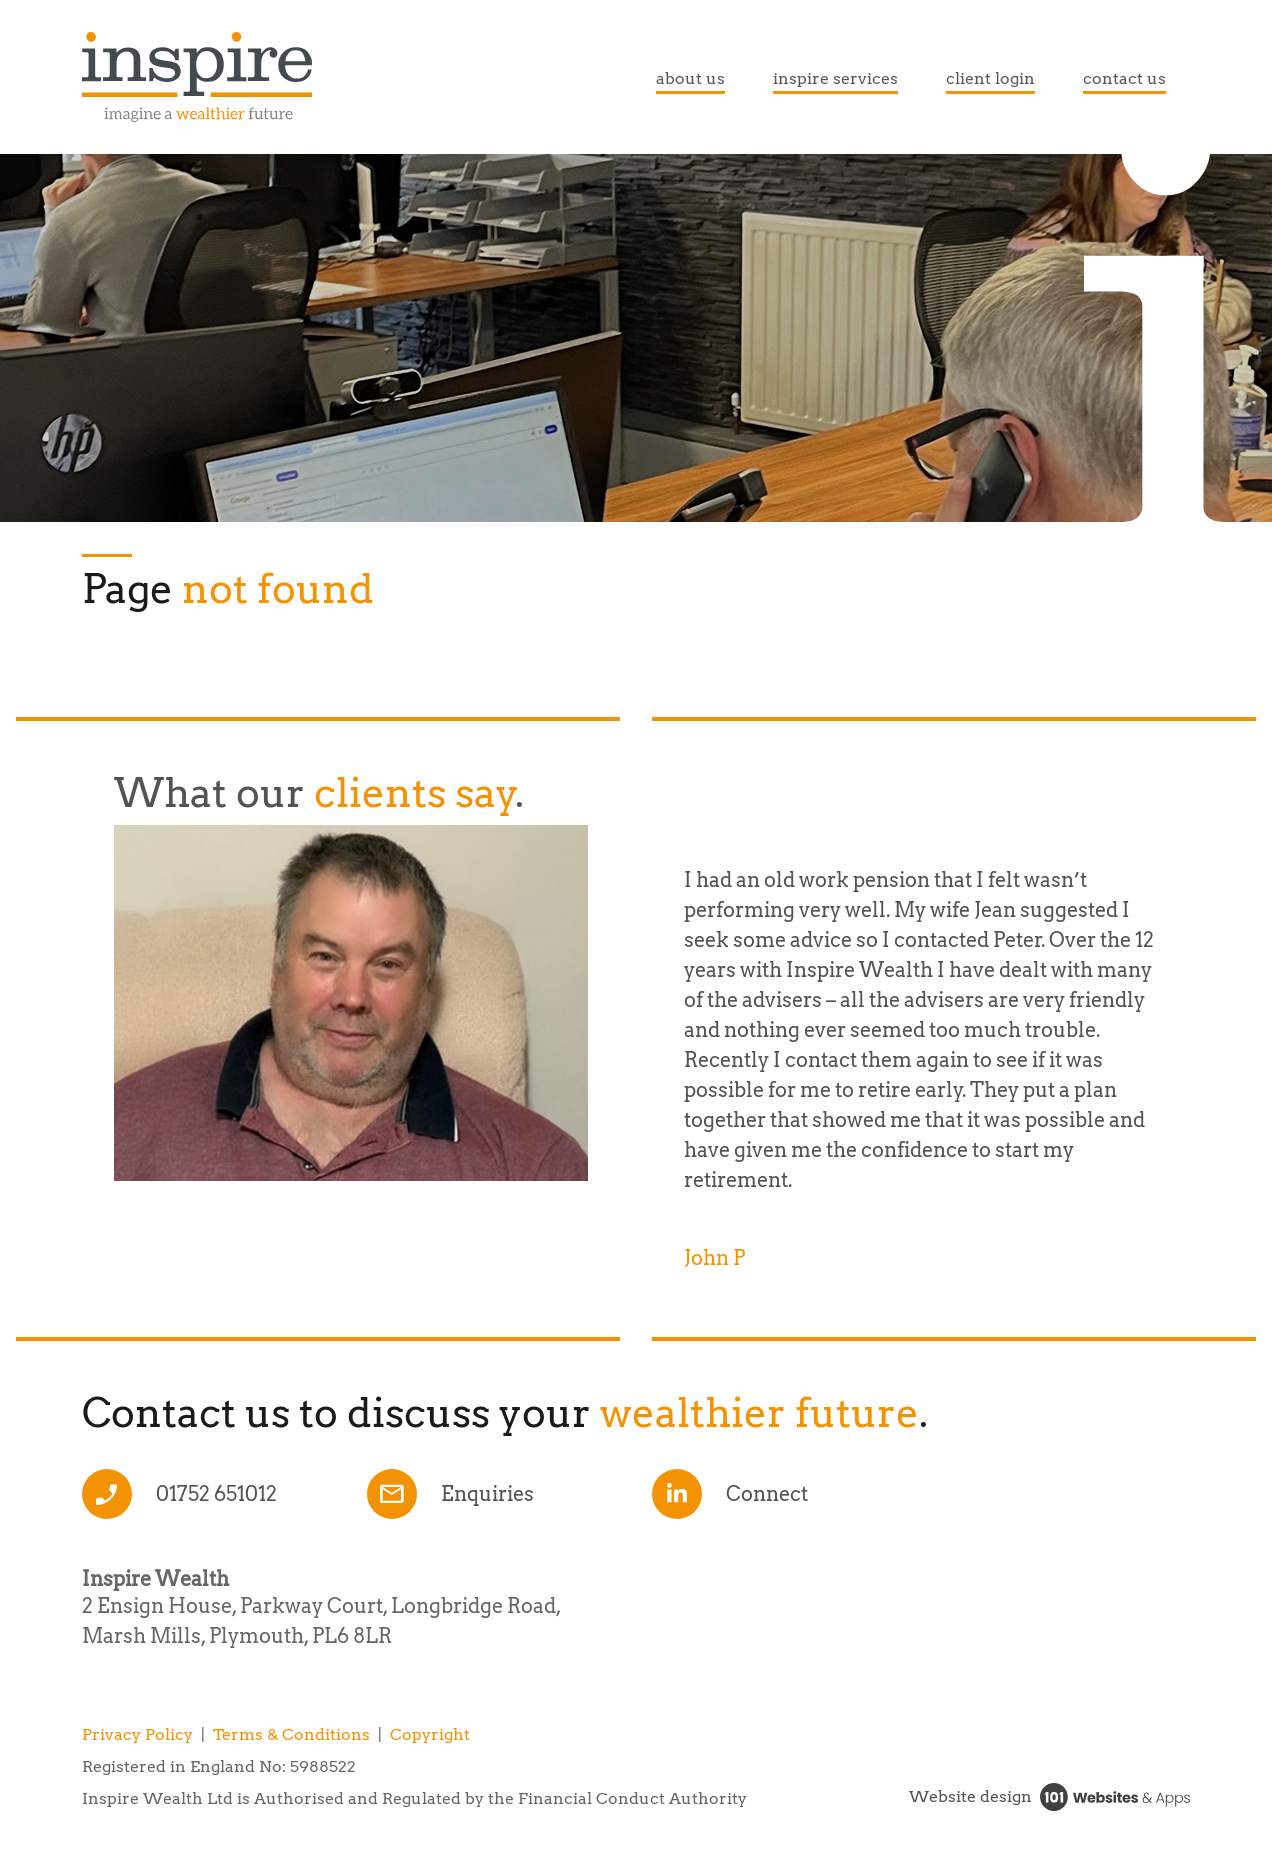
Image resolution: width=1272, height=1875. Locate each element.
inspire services (835, 78)
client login (990, 78)
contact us (1124, 78)
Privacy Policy (137, 1734)
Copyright (430, 1734)
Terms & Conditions (291, 1734)
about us (690, 78)
